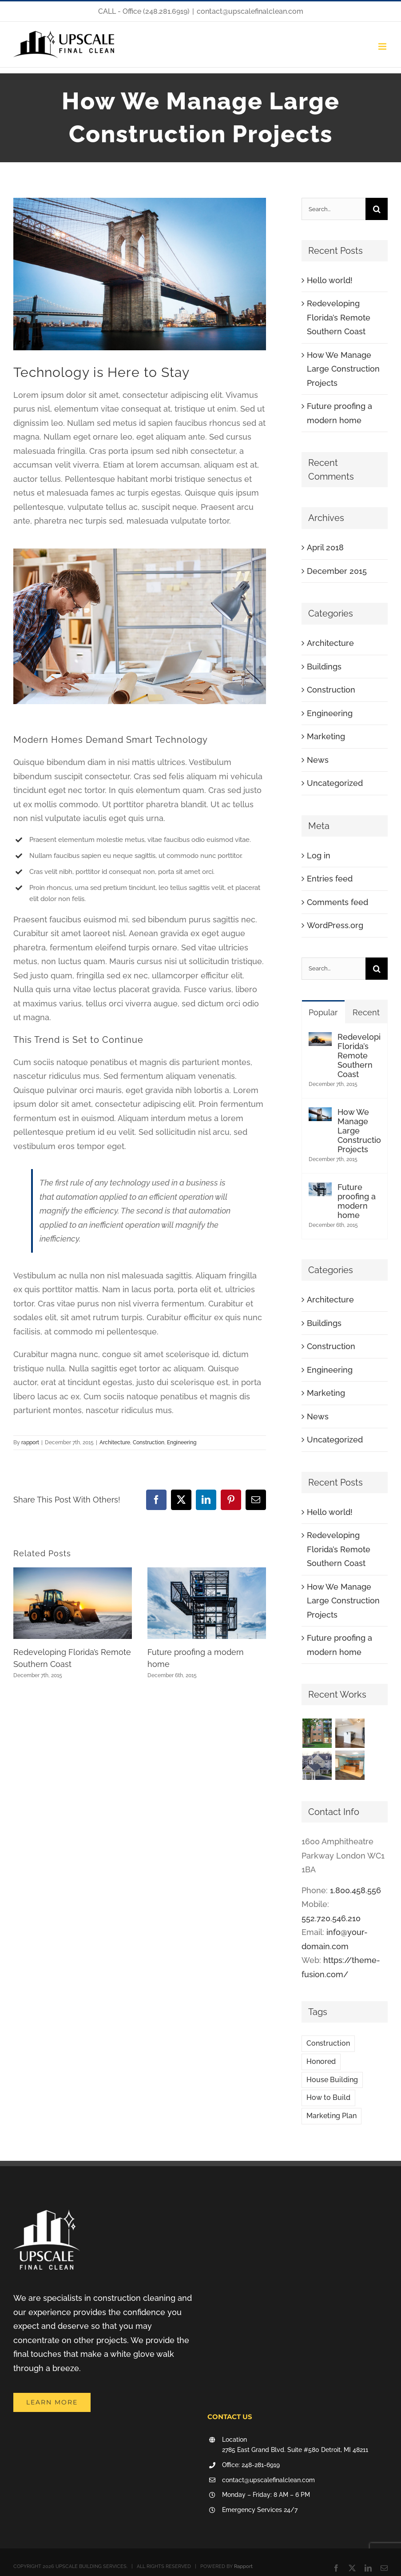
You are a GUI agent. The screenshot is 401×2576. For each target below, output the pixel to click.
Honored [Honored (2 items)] (321, 2061)
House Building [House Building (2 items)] (332, 2079)
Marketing (326, 736)
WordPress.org (335, 925)
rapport (30, 1442)
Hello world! (330, 280)
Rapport (243, 2566)
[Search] (376, 209)
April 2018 (325, 547)
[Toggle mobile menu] (383, 46)
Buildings (324, 666)
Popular (323, 1012)
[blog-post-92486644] (139, 274)
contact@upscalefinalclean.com (250, 11)
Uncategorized (335, 783)
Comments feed (337, 902)
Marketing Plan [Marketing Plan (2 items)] (331, 2115)
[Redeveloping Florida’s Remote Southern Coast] (320, 1039)
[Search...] (333, 209)
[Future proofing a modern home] (320, 1189)
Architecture (114, 1442)
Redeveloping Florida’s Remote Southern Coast (338, 317)
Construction (148, 1442)
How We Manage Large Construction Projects (343, 369)
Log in (318, 855)
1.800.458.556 (355, 1890)
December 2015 (337, 571)
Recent (366, 1012)
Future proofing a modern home (356, 1201)
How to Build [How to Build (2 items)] (328, 2097)
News (318, 760)
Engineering (181, 1442)
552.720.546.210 (331, 1918)
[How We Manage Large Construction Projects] (320, 1114)
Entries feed (330, 878)
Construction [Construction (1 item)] (328, 2043)
